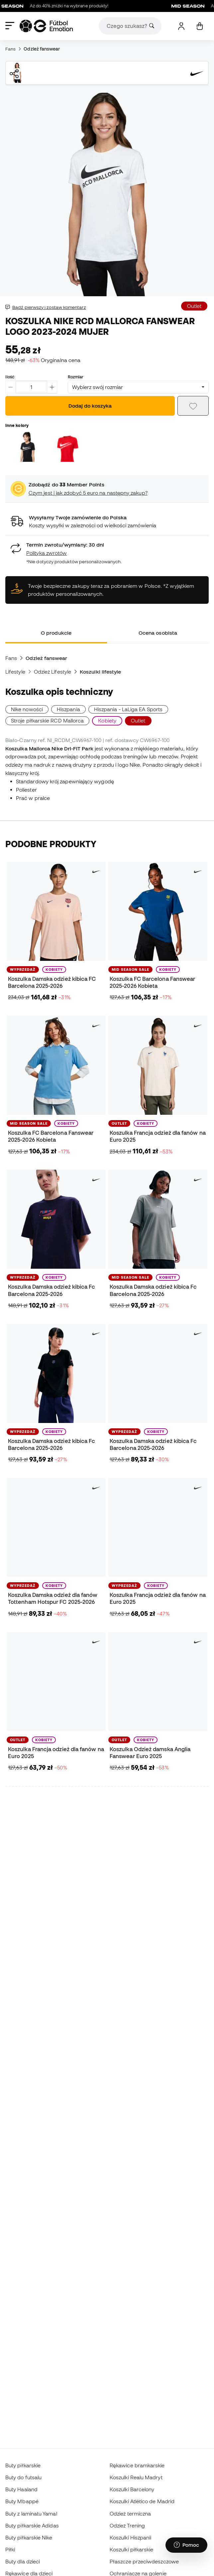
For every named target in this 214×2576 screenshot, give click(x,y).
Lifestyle (15, 672)
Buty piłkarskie (23, 2465)
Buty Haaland (21, 2489)
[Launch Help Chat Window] (186, 2545)
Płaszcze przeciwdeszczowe (144, 2561)
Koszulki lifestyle (100, 672)
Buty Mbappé (22, 2501)
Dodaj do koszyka (90, 406)
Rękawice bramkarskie (137, 2465)
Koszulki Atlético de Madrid (142, 2501)
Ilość (9, 376)
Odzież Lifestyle (52, 672)
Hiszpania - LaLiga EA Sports (128, 709)
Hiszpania (68, 709)
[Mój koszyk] (199, 26)
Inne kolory (17, 425)
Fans (10, 49)
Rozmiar (76, 376)
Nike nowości (27, 709)
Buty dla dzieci (22, 2561)
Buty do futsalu (23, 2477)
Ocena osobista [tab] (158, 633)
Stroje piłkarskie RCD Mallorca (47, 720)
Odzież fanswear (42, 49)
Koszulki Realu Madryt (136, 2477)
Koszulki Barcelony (132, 2489)
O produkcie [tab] (56, 633)
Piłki (10, 2549)
